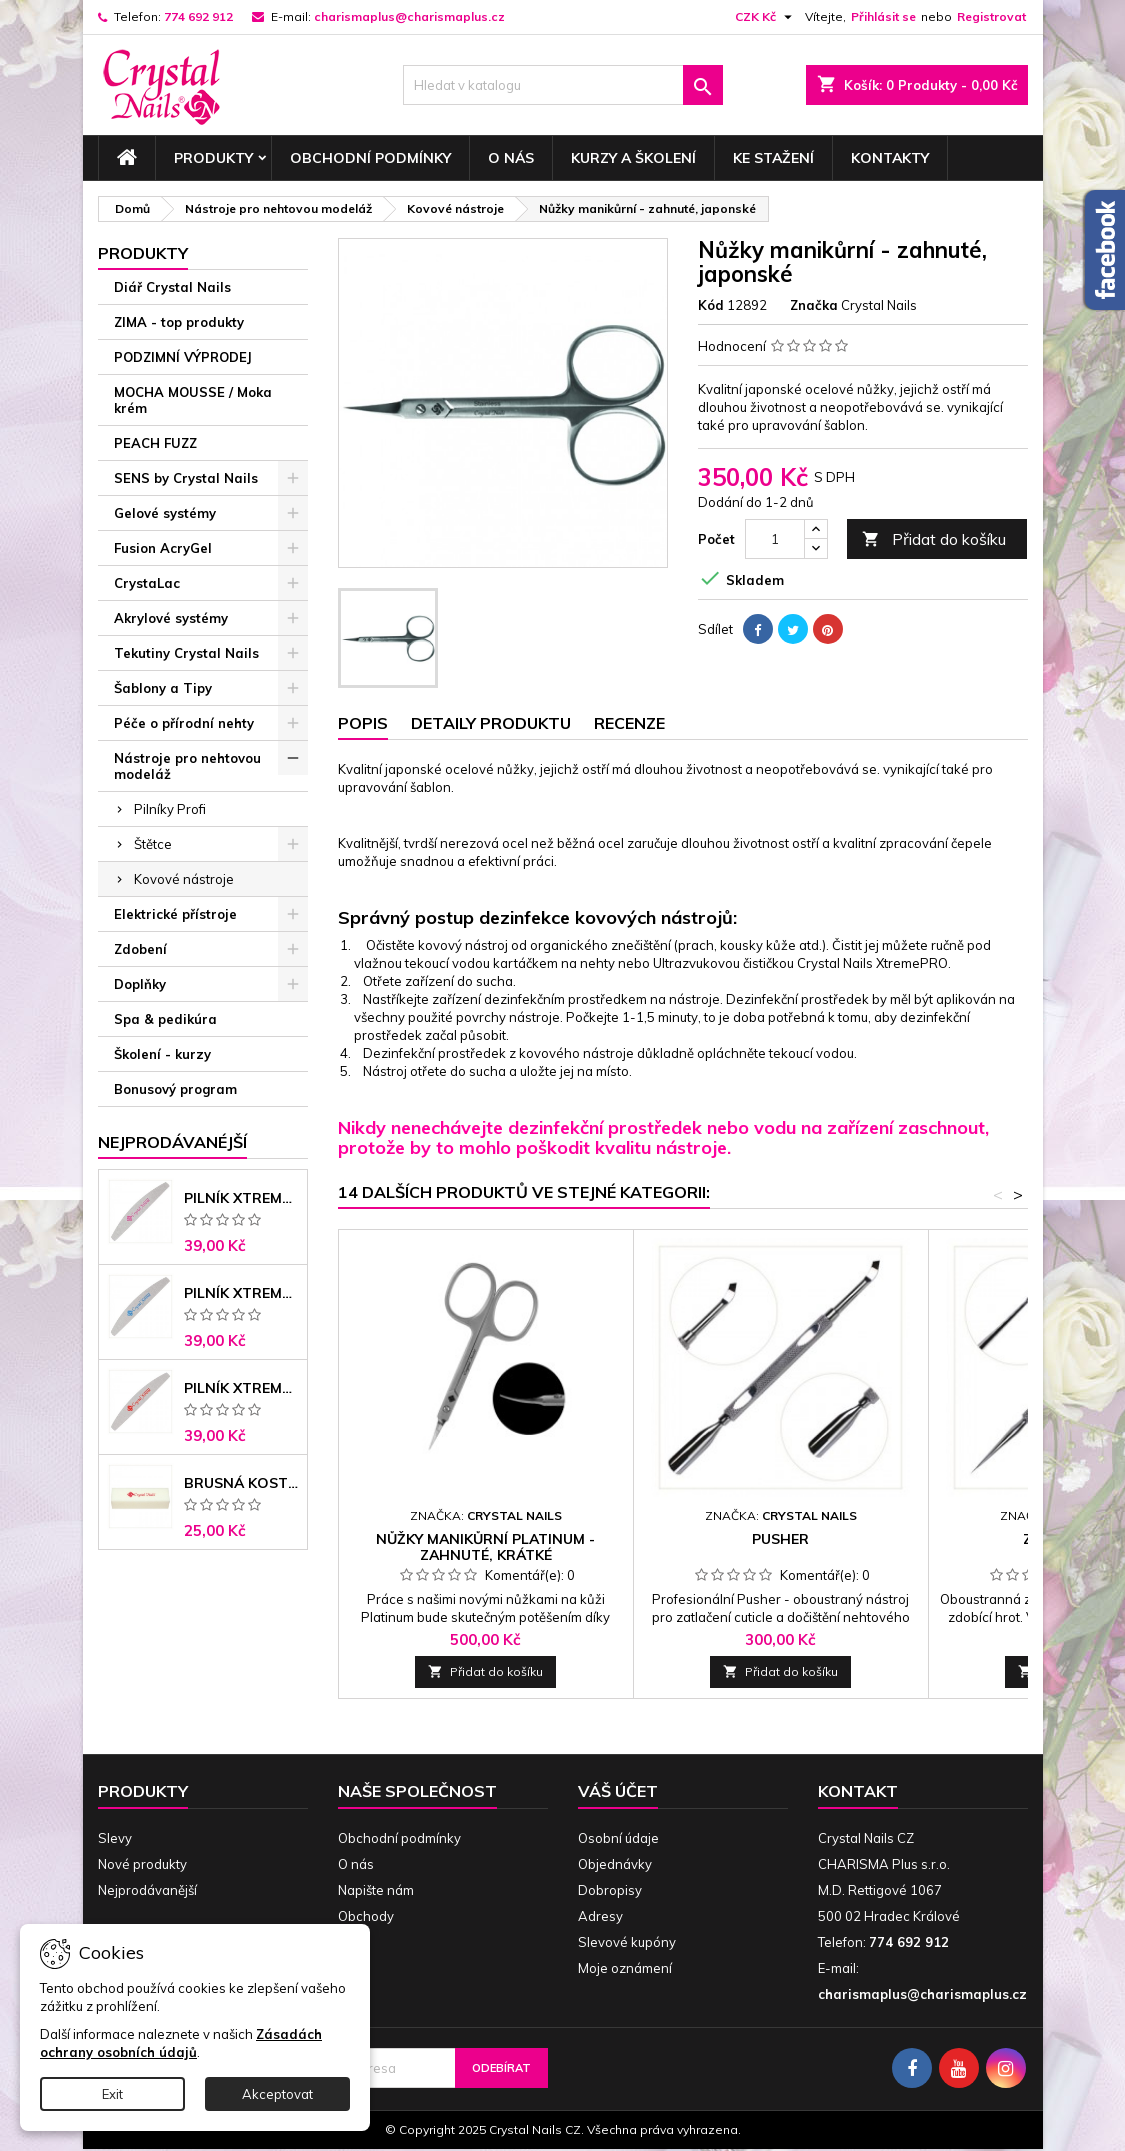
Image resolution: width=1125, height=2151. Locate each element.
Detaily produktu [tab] (491, 723)
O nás (511, 158)
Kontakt (858, 1791)
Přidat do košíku (934, 539)
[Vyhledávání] (563, 85)
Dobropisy (610, 1890)
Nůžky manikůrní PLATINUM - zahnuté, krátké (485, 1547)
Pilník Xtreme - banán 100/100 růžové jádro (241, 1198)
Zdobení (140, 949)
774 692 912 (198, 16)
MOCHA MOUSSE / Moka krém (193, 400)
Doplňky (140, 984)
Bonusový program (175, 1089)
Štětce (153, 844)
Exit (112, 2094)
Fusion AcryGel (163, 548)
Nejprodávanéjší (172, 1142)
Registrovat (991, 16)
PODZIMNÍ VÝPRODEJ (183, 357)
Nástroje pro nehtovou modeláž (187, 766)
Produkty (213, 158)
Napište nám (376, 1890)
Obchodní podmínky (370, 158)
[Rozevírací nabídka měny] (766, 17)
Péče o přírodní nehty (184, 723)
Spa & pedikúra (165, 1019)
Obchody (366, 1916)
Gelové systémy (165, 513)
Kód (711, 305)
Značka (814, 305)
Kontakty (890, 158)
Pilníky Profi (170, 809)
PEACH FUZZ (155, 443)
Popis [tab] (363, 723)
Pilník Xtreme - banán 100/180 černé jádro (241, 1388)
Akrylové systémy (171, 618)
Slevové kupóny (627, 1942)
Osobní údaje (618, 1838)
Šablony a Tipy (163, 688)
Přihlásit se (883, 16)
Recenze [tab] (629, 723)
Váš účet (618, 1791)
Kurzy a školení (633, 158)
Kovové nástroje (184, 879)
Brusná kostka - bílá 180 (241, 1483)
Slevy (115, 1838)
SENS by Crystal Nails (186, 478)
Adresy (600, 1916)
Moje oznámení (625, 1968)
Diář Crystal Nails (172, 287)
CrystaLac (147, 583)
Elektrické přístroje (175, 914)
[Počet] (775, 539)
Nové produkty (142, 1864)
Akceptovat (277, 2094)
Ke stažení (773, 158)
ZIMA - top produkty (179, 322)
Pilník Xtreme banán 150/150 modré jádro (241, 1293)
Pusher (780, 1539)
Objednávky (615, 1864)
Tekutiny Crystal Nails (186, 653)
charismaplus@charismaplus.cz (409, 16)
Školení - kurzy (162, 1054)
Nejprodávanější (147, 1890)
